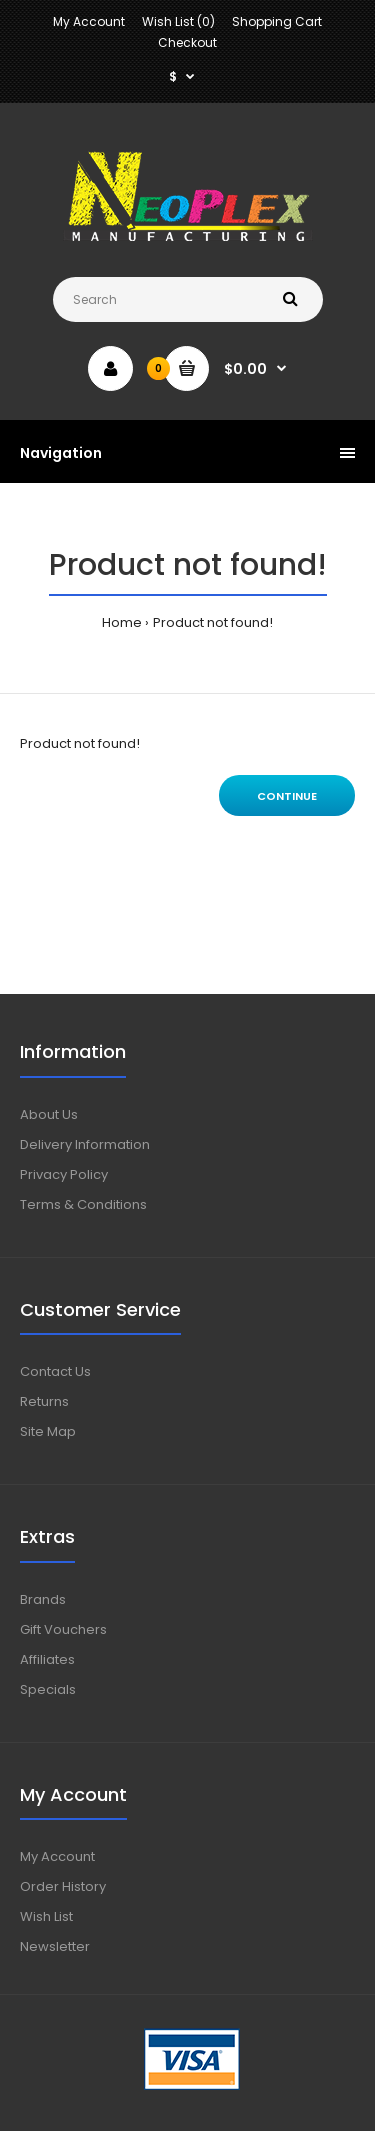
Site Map (48, 1431)
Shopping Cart (277, 21)
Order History (63, 1886)
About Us (49, 1114)
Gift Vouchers (63, 1629)
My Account (89, 21)
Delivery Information (85, 1144)
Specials (48, 1689)
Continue (287, 796)
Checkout (187, 42)
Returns (44, 1401)
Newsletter (55, 1946)
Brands (43, 1599)
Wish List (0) (178, 21)
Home (122, 622)
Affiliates (47, 1659)
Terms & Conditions (83, 1204)
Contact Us (55, 1371)
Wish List (46, 1916)
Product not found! (213, 622)
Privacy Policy (64, 1174)
